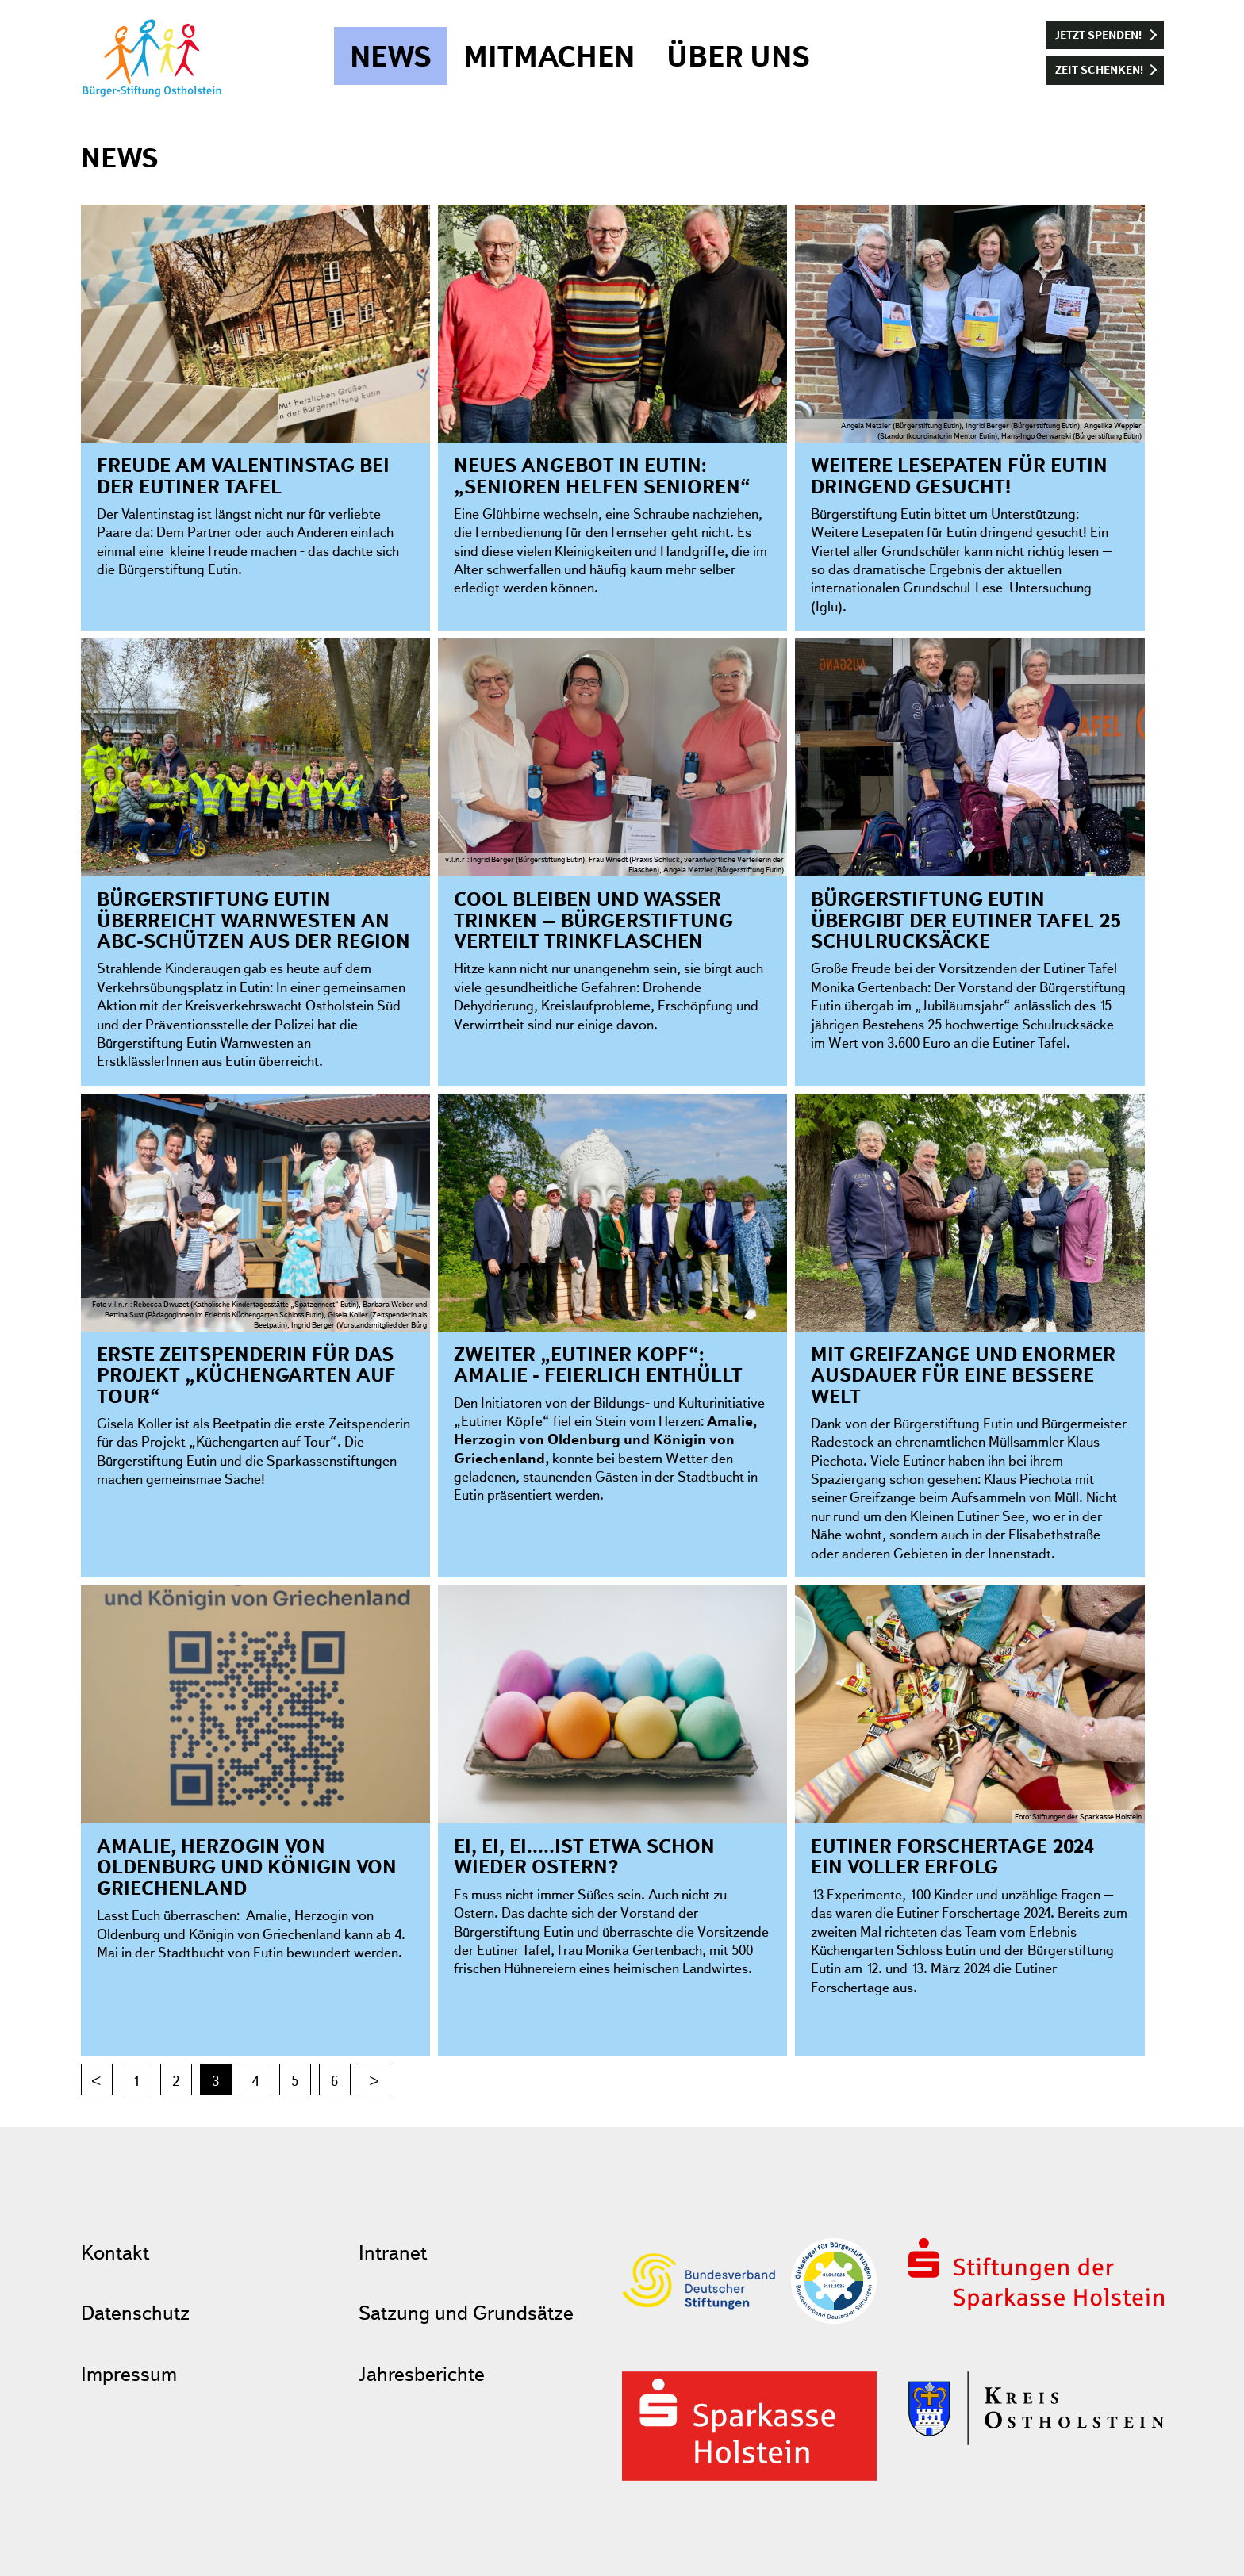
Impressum (129, 2373)
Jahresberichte (422, 2373)
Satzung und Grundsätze (466, 2312)
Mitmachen (549, 56)
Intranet (393, 2252)
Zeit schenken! (1099, 69)
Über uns (738, 56)
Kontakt (115, 2252)
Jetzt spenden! (1098, 34)
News (391, 56)
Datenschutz (135, 2312)
